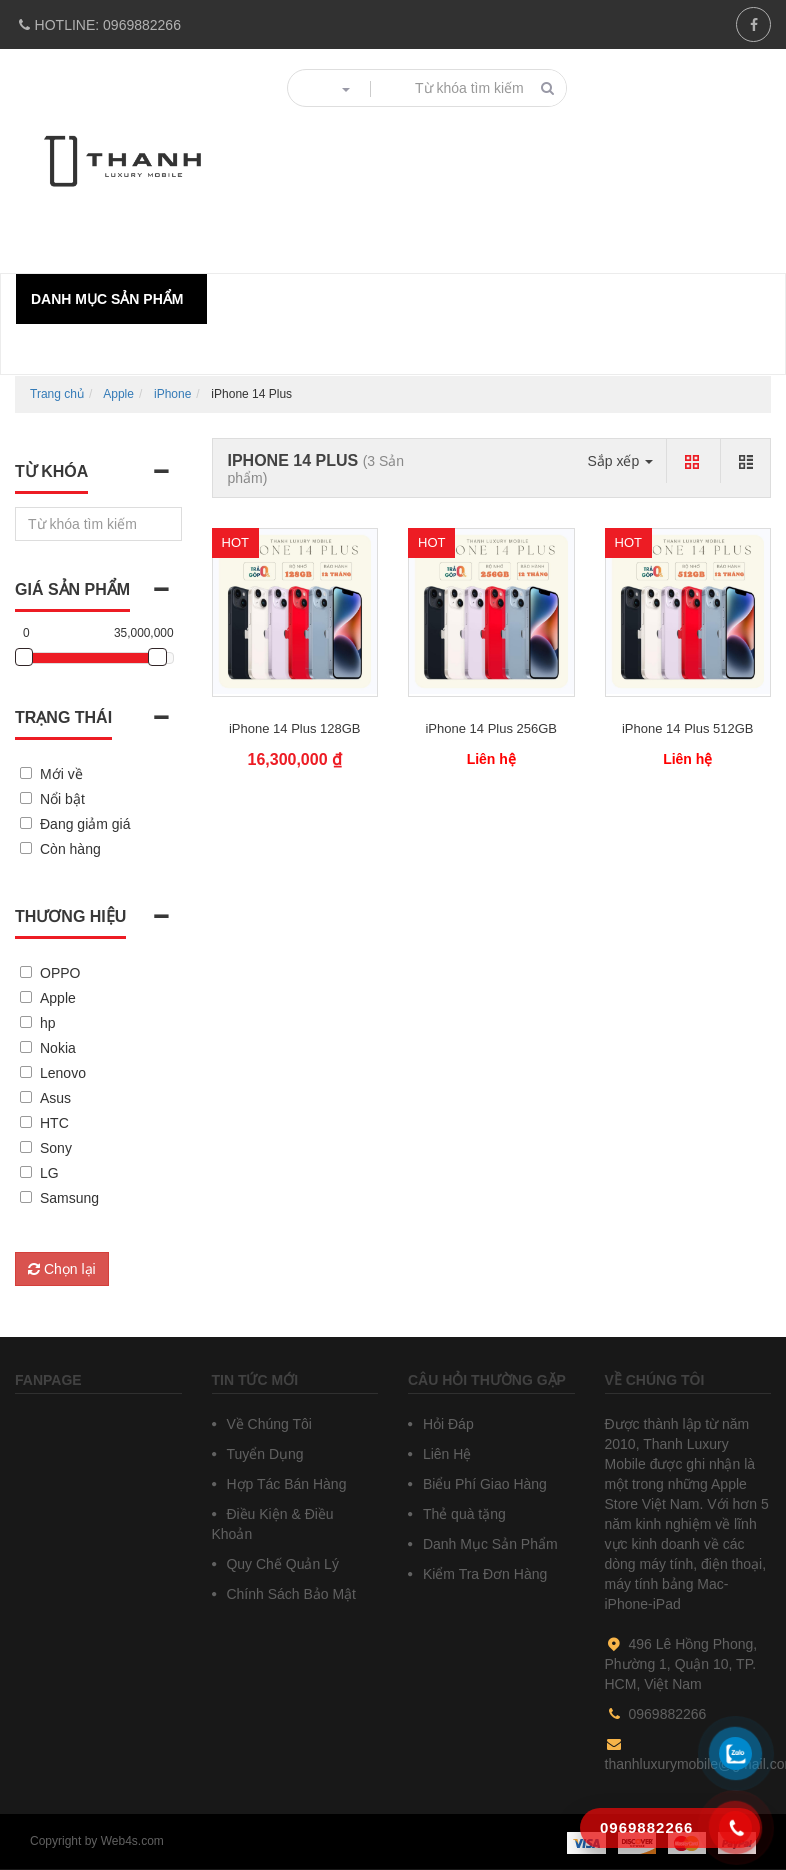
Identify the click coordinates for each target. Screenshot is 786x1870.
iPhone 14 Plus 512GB (688, 728)
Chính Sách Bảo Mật (290, 1594)
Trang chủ (57, 394)
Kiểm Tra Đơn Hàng (483, 1574)
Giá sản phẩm (72, 589)
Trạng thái (63, 717)
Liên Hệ (445, 1454)
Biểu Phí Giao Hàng (483, 1484)
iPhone (172, 394)
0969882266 (98, 25)
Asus (55, 1098)
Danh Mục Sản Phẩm (488, 1544)
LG (49, 1173)
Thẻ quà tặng (462, 1514)
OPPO (60, 973)
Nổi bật (62, 799)
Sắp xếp (620, 461)
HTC (54, 1123)
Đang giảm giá (85, 824)
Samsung (69, 1198)
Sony (56, 1148)
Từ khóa (51, 471)
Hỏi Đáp (446, 1424)
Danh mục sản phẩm (107, 299)
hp (48, 1023)
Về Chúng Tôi (267, 1424)
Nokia (58, 1048)
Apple (118, 394)
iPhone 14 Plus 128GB (295, 728)
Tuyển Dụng (263, 1454)
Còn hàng (70, 849)
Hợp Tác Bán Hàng (285, 1484)
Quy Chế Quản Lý (281, 1564)
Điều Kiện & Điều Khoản (273, 1524)
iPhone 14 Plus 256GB (491, 728)
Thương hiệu (70, 916)
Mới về (61, 774)
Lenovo (63, 1073)
